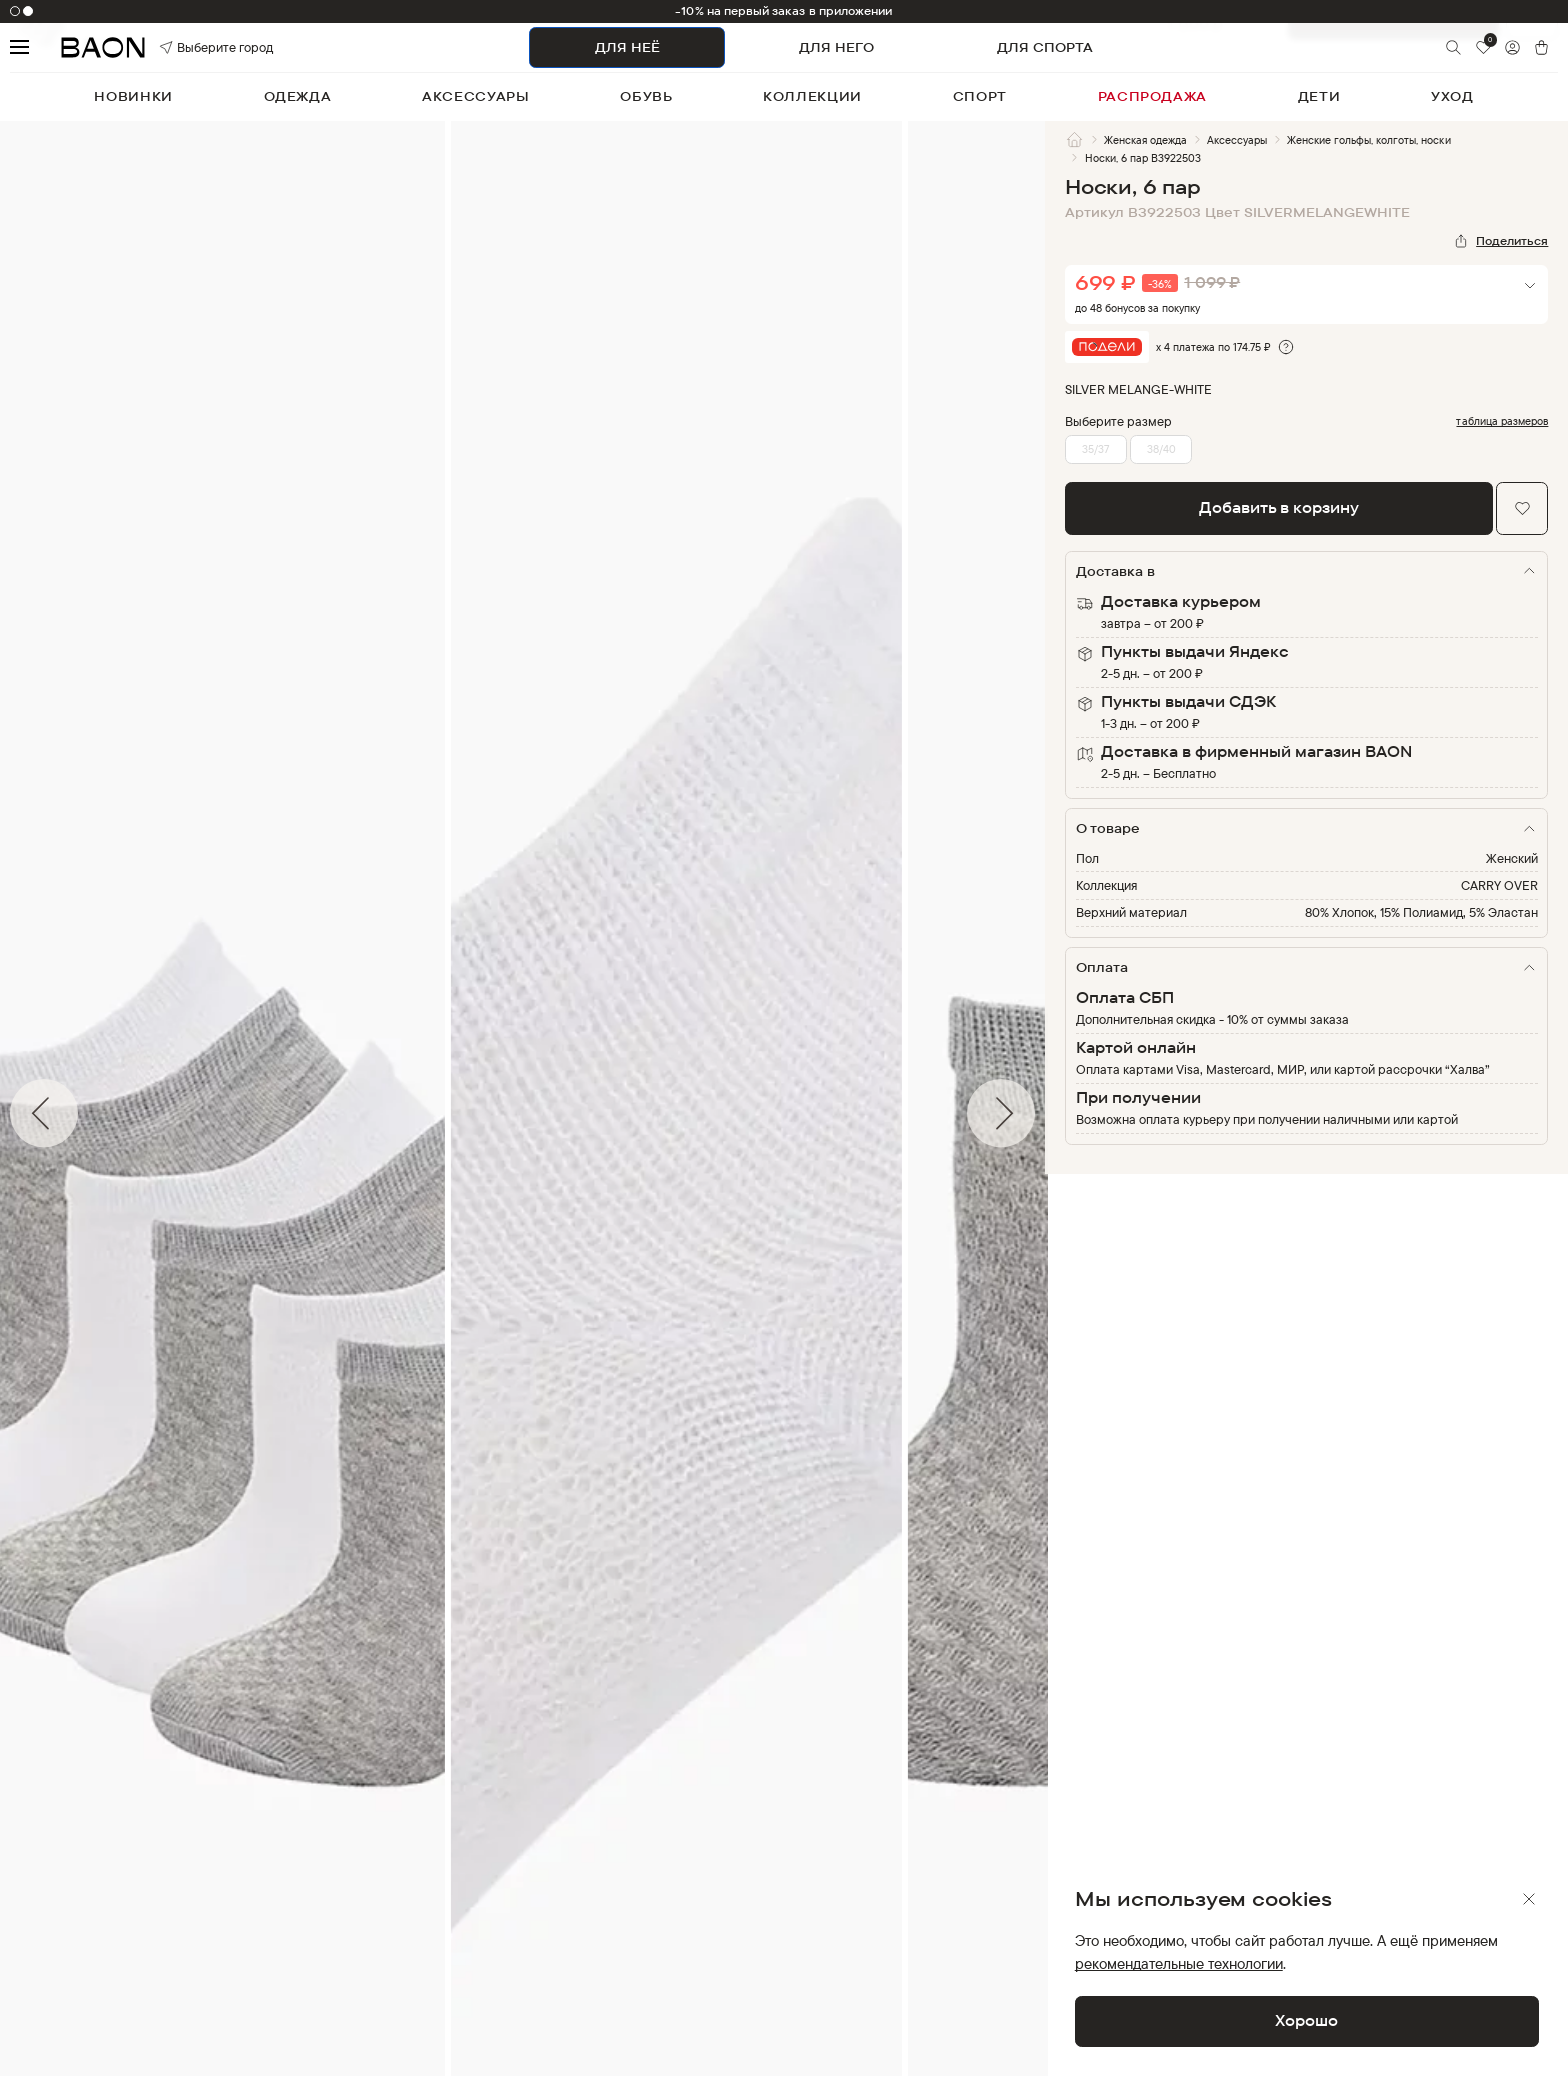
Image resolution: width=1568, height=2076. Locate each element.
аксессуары (476, 96)
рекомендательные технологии (1179, 1963)
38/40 (1161, 449)
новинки (133, 96)
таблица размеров (1502, 421)
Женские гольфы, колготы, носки (1369, 140)
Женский (1512, 858)
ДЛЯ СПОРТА (1045, 47)
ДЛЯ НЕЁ (627, 47)
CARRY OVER (1499, 885)
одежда (298, 96)
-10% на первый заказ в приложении (783, 11)
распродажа (1153, 96)
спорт (980, 96)
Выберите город (190, 47)
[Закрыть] (1529, 1899)
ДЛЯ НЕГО (836, 47)
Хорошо (1306, 2020)
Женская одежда (1145, 140)
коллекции (812, 96)
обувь (646, 96)
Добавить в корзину (1279, 507)
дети (1319, 96)
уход (1452, 96)
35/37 (1095, 449)
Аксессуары (1237, 140)
